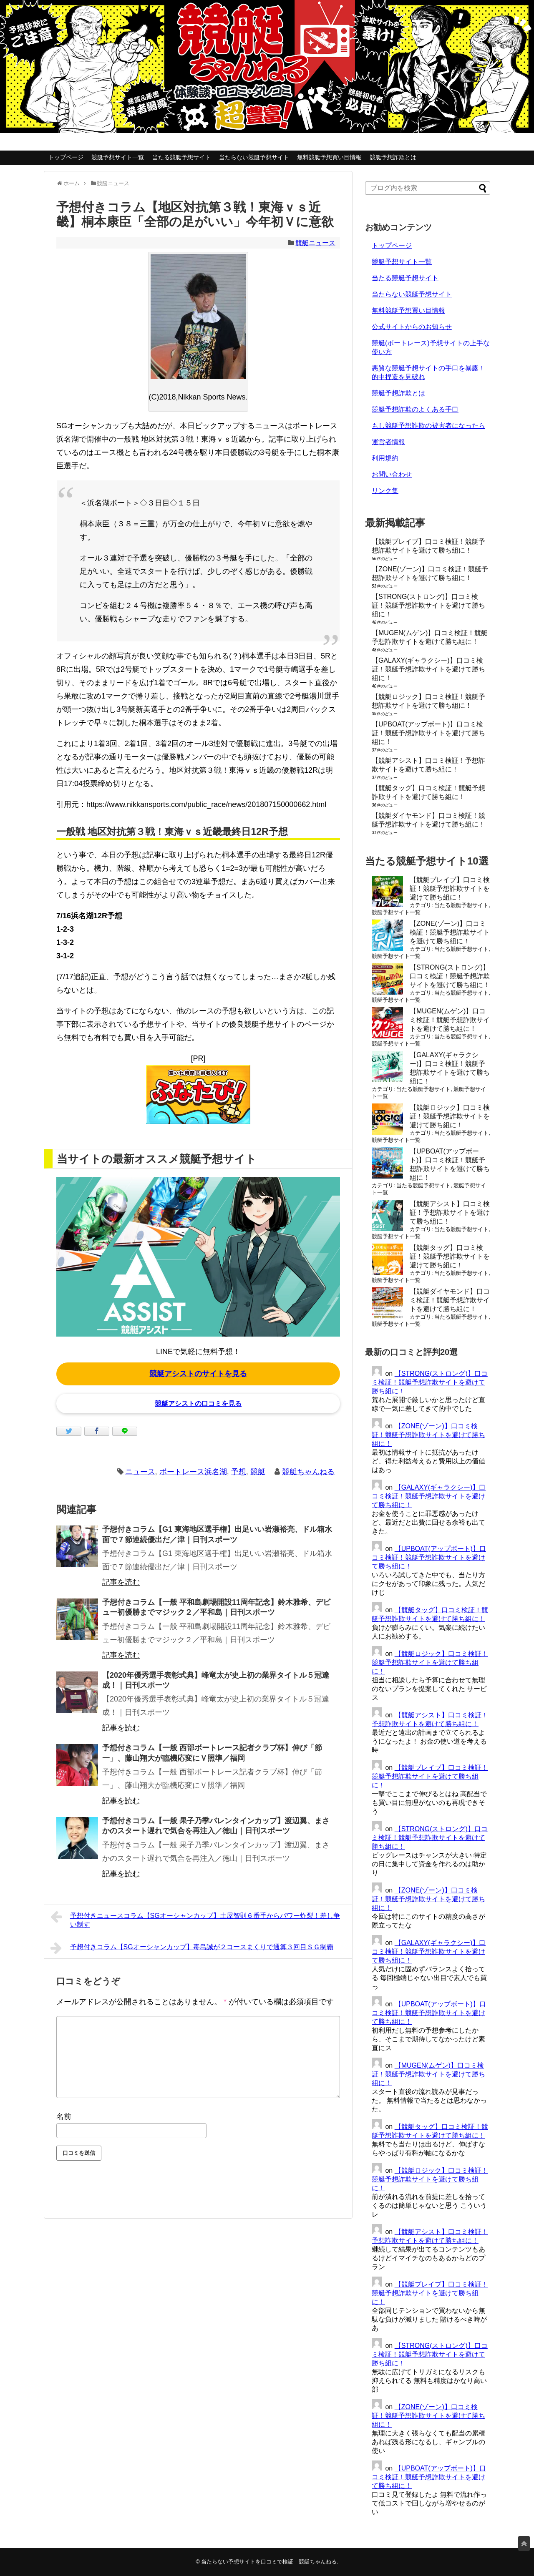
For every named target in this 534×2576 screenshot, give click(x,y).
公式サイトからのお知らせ (412, 326)
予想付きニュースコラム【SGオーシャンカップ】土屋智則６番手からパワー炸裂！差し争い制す (195, 1919)
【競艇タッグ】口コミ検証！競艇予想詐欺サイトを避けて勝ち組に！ (450, 1256)
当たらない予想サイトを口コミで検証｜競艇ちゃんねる (269, 2561)
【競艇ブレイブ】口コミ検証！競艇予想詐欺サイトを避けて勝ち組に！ (450, 888)
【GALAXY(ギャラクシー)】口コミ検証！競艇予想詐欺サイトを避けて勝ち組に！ (428, 669)
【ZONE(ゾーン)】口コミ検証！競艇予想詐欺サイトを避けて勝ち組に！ (450, 932)
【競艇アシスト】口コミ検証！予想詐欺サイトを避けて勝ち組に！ (450, 1212)
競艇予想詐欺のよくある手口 (415, 409)
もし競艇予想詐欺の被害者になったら (428, 425)
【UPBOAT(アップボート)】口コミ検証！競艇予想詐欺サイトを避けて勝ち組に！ (428, 733)
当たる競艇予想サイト (181, 157)
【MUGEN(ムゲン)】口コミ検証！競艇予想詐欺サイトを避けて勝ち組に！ (450, 1020)
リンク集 (385, 490)
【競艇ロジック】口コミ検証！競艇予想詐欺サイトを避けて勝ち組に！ (450, 1116)
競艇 (257, 1472)
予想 (238, 1472)
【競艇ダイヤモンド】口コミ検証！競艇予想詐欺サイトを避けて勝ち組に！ (450, 1300)
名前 (63, 2116)
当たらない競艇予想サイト (254, 157)
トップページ (65, 157)
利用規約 (385, 458)
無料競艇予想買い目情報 (329, 157)
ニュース (140, 1472)
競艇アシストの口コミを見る (198, 1403)
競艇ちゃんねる (308, 1472)
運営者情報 (388, 441)
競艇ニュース (315, 242)
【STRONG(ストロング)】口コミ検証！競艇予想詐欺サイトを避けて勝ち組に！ (428, 605)
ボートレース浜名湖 (193, 1472)
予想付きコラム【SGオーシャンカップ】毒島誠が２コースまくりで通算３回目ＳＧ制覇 (191, 1948)
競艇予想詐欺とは (393, 157)
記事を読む (121, 1582)
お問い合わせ (392, 474)
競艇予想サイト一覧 (117, 157)
